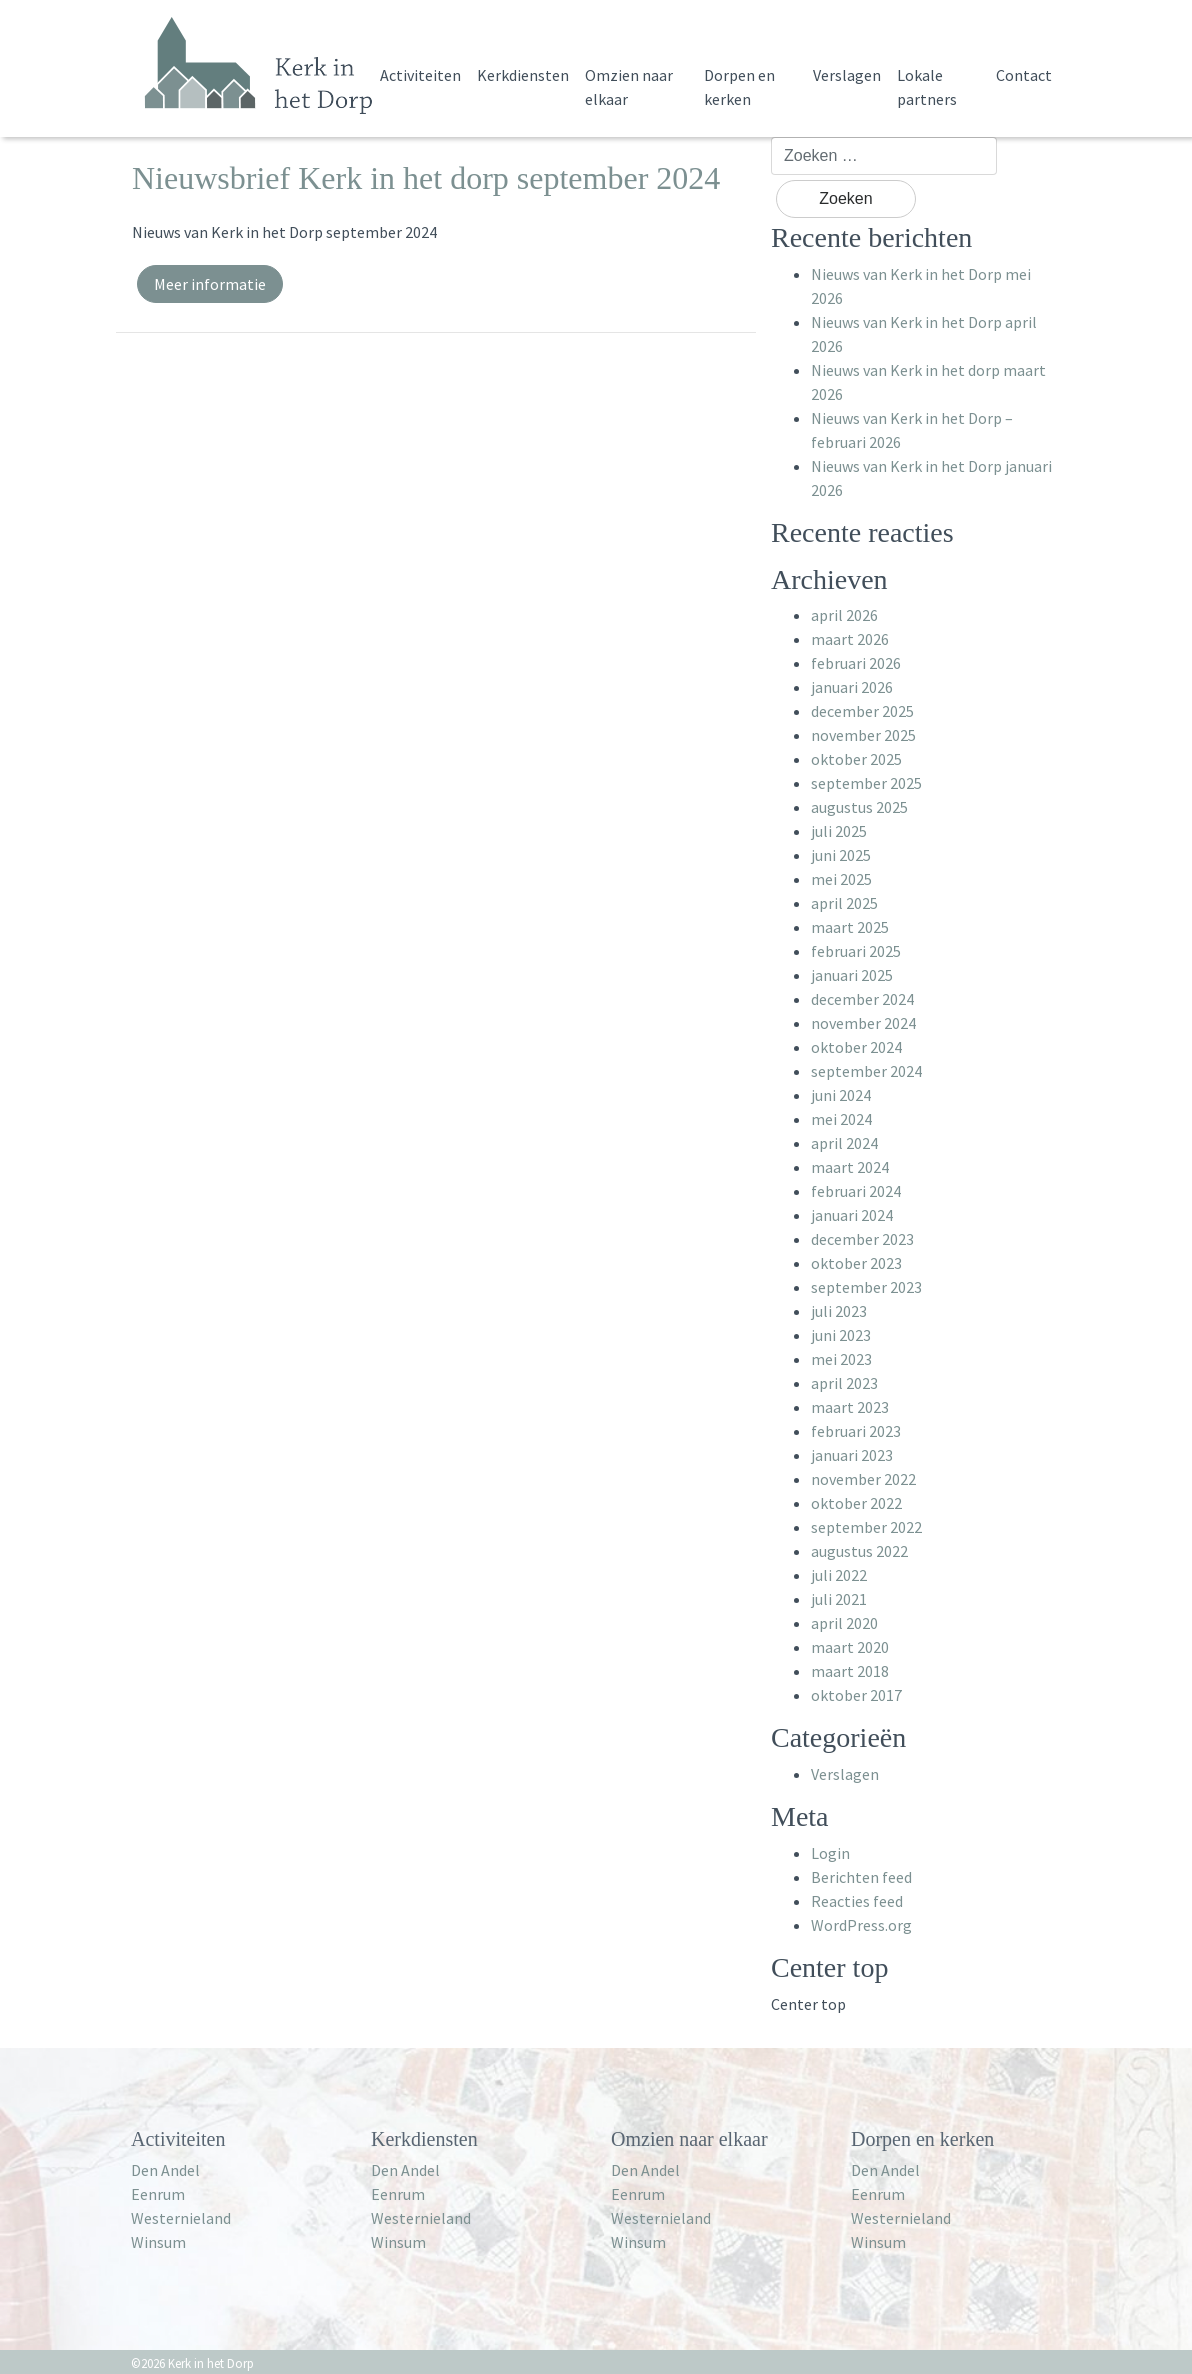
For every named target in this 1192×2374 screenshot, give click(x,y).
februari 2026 (856, 663)
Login (830, 1853)
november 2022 (863, 1479)
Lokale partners (927, 87)
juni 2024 (841, 1095)
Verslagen (847, 75)
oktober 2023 (856, 1263)
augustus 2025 (859, 807)
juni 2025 (841, 855)
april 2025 (844, 903)
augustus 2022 (859, 1551)
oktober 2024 (856, 1047)
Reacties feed (857, 1901)
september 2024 (866, 1071)
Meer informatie (210, 284)
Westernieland (181, 2218)
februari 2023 (856, 1431)
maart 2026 (850, 639)
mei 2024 (841, 1119)
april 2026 (844, 615)
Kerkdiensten (523, 75)
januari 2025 (852, 975)
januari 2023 (852, 1455)
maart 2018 (850, 1671)
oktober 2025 (856, 759)
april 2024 (844, 1143)
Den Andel (165, 2170)
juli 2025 (839, 831)
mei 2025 (841, 879)
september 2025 (866, 783)
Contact (1024, 75)
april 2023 (844, 1383)
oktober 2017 (856, 1695)
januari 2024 (852, 1215)
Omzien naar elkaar (629, 87)
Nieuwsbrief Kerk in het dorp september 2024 (426, 178)
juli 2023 (839, 1311)
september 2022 (866, 1527)
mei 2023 (841, 1359)
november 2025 (863, 735)
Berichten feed (861, 1877)
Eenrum (158, 2194)
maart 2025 (850, 927)
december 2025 (862, 711)
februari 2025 (856, 951)
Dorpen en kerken (739, 87)
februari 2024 (856, 1191)
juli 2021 (839, 1599)
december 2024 (862, 999)
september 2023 (866, 1287)
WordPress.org (861, 1925)
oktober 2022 (856, 1503)
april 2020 (844, 1623)
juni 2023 (841, 1335)
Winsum (158, 2242)
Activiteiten (420, 75)
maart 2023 (850, 1407)
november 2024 (863, 1023)
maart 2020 (850, 1647)
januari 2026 (852, 687)
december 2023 (862, 1239)
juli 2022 (839, 1575)
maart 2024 (850, 1167)
